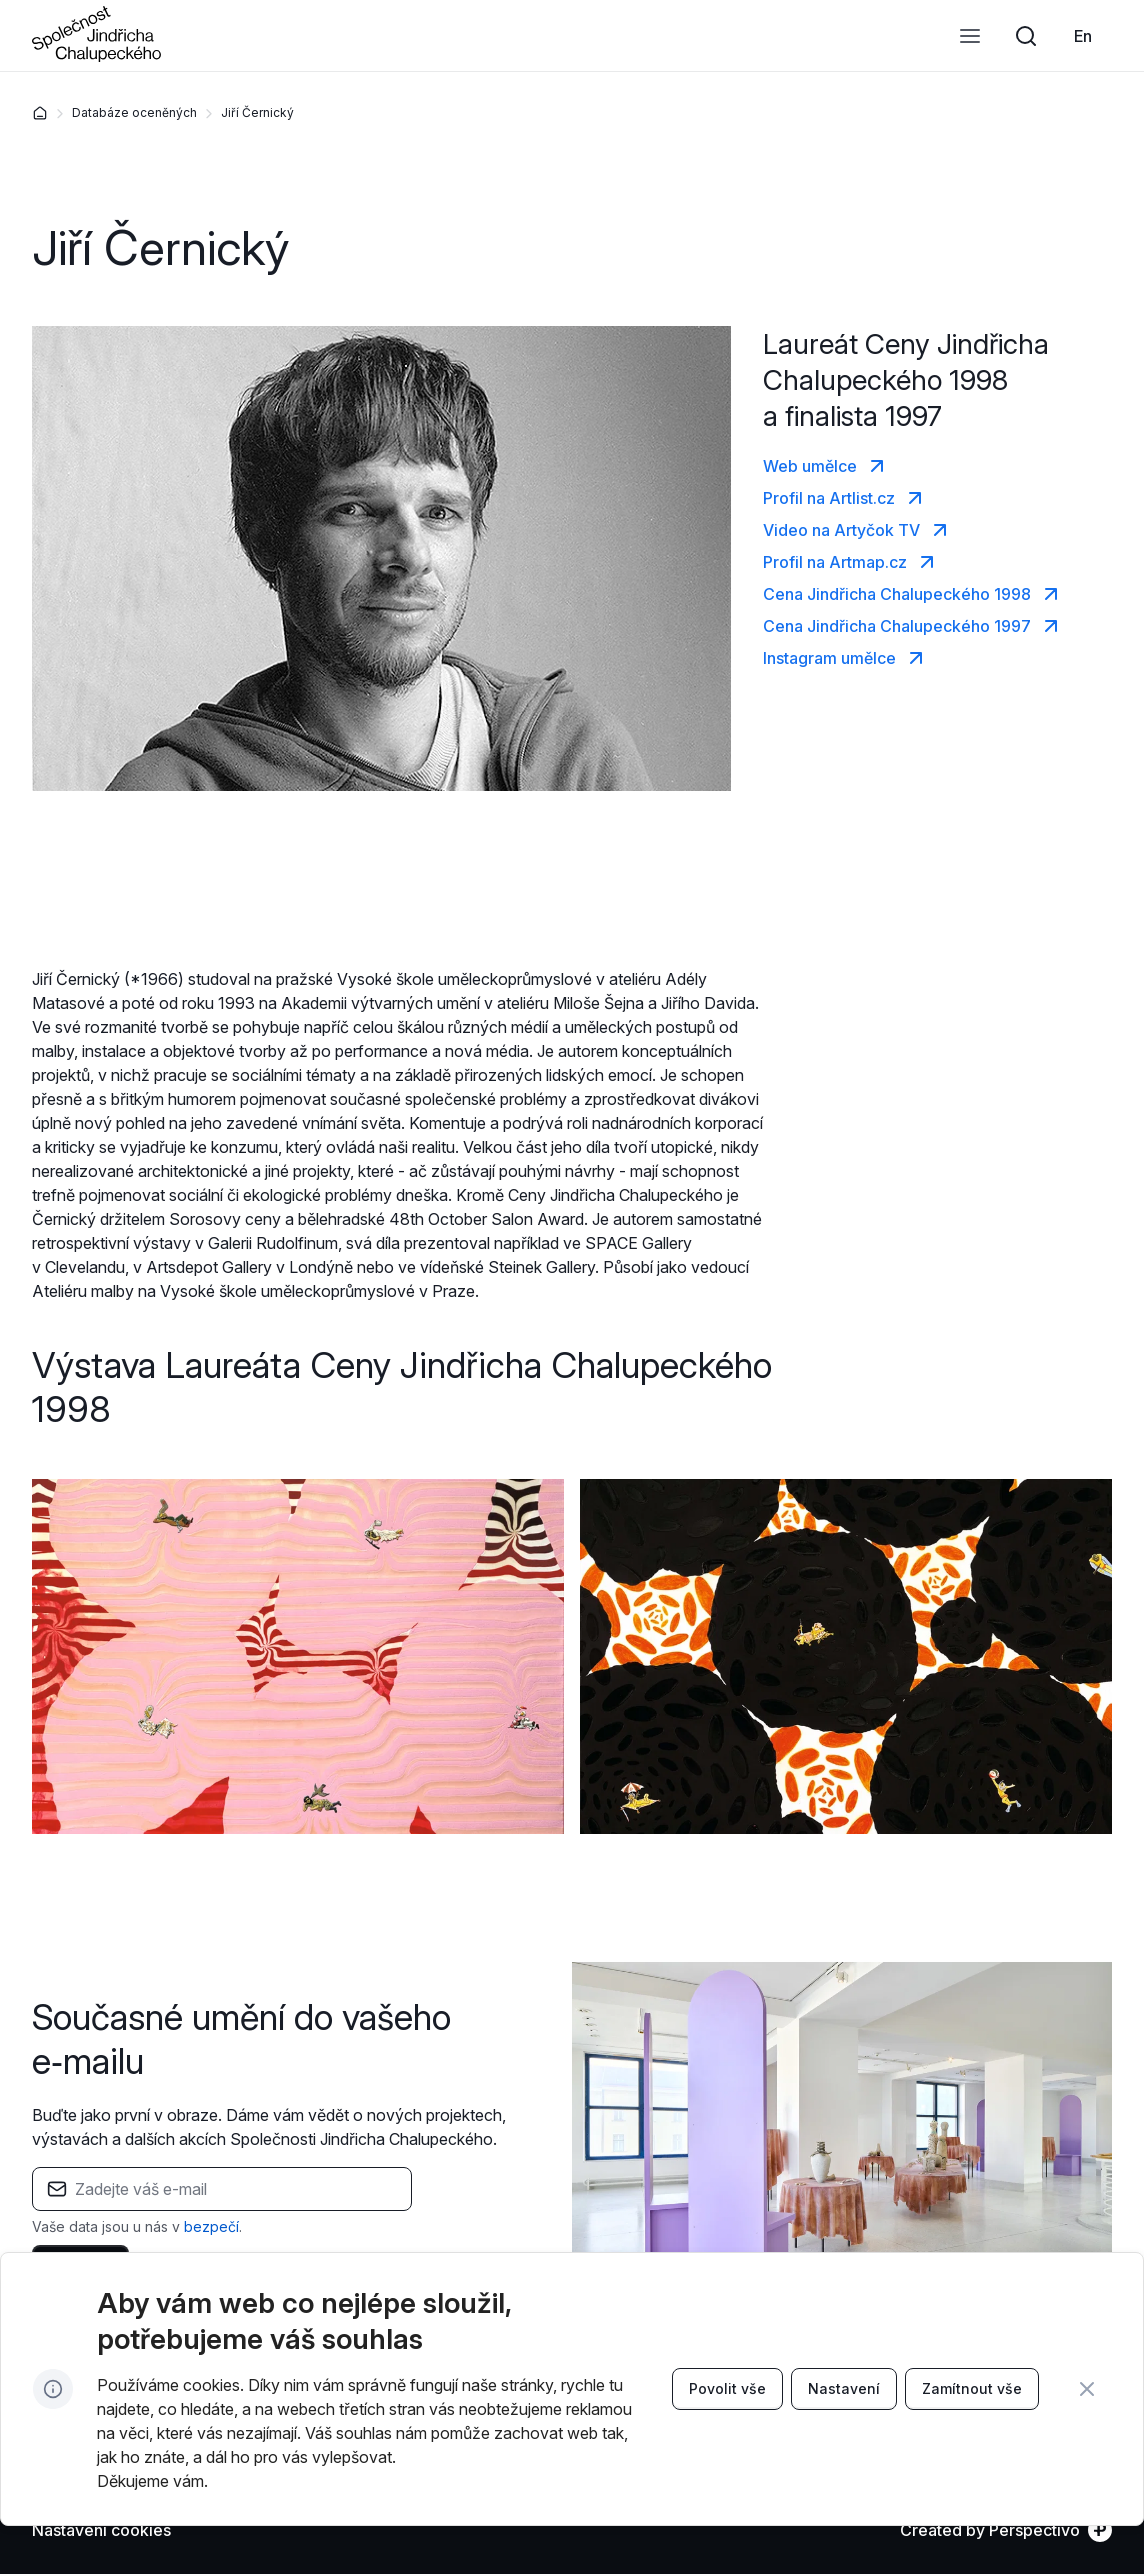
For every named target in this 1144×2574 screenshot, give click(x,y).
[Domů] (40, 113)
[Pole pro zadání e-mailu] (236, 2189)
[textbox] (222, 2202)
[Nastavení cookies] (101, 2530)
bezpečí (211, 2226)
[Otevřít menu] (970, 36)
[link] (1083, 36)
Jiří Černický (257, 112)
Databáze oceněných (134, 112)
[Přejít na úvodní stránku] (96, 56)
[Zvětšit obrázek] (298, 1656)
